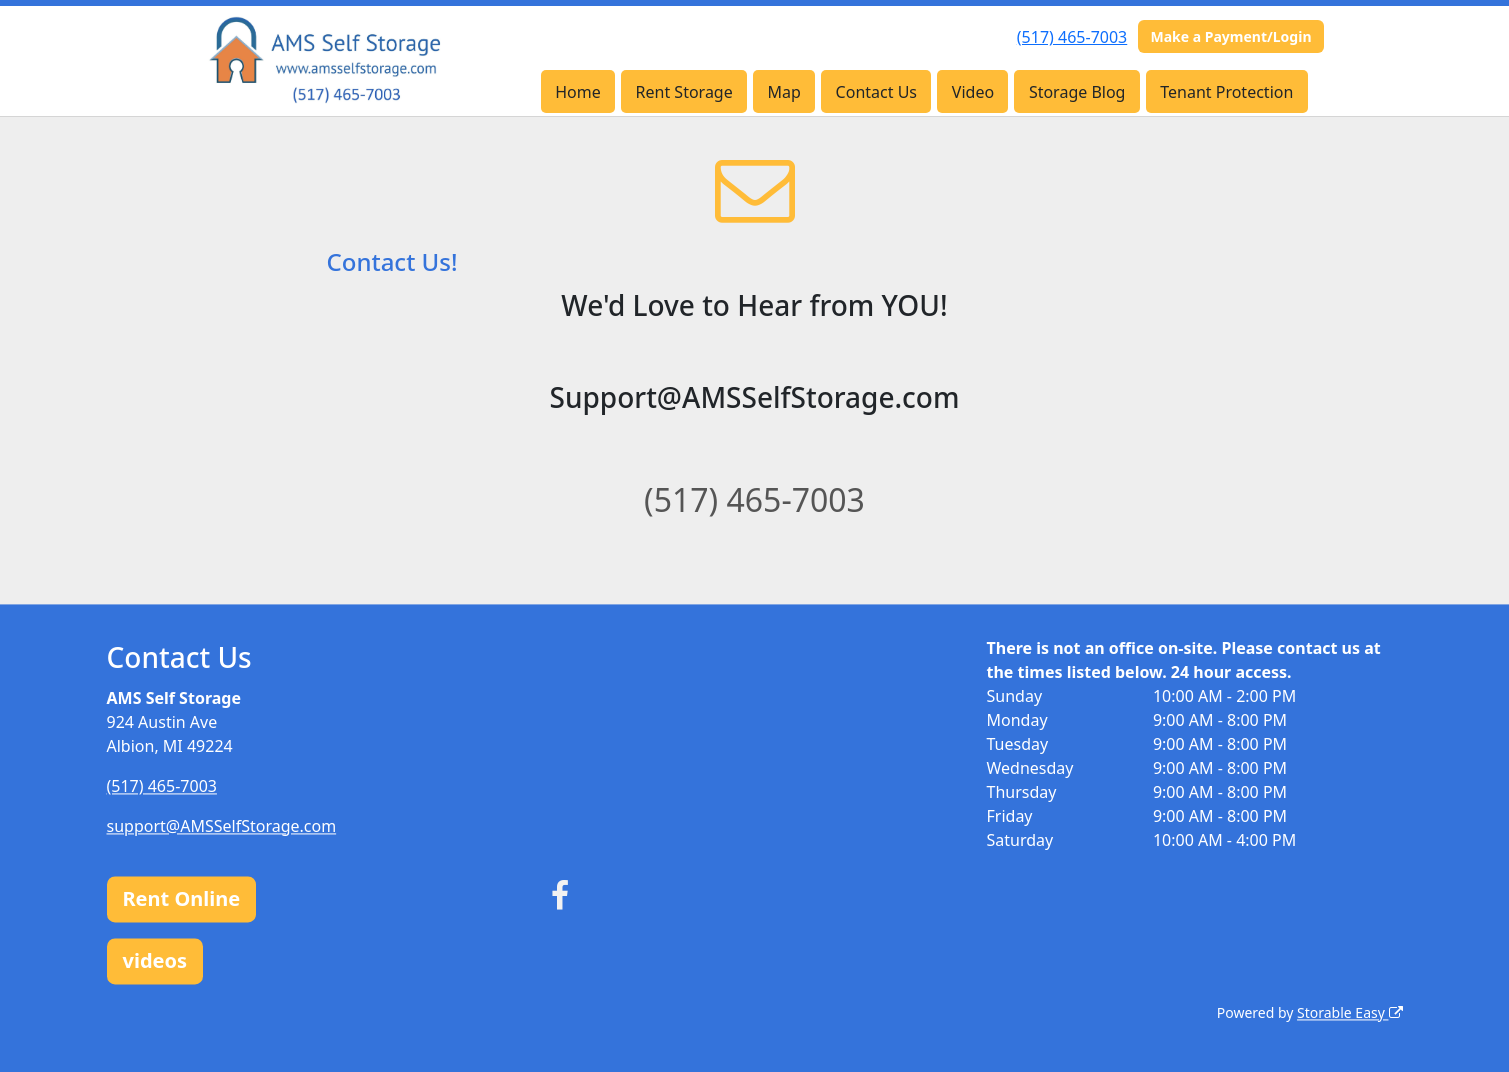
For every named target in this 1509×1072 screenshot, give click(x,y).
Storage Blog (1077, 92)
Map (784, 92)
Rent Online (182, 898)
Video (973, 92)
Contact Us (876, 92)
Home (578, 92)
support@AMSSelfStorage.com (222, 826)
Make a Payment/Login (1230, 36)
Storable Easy (1349, 1012)
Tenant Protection (1226, 92)
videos (155, 960)
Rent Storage (684, 92)
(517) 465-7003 (1072, 37)
